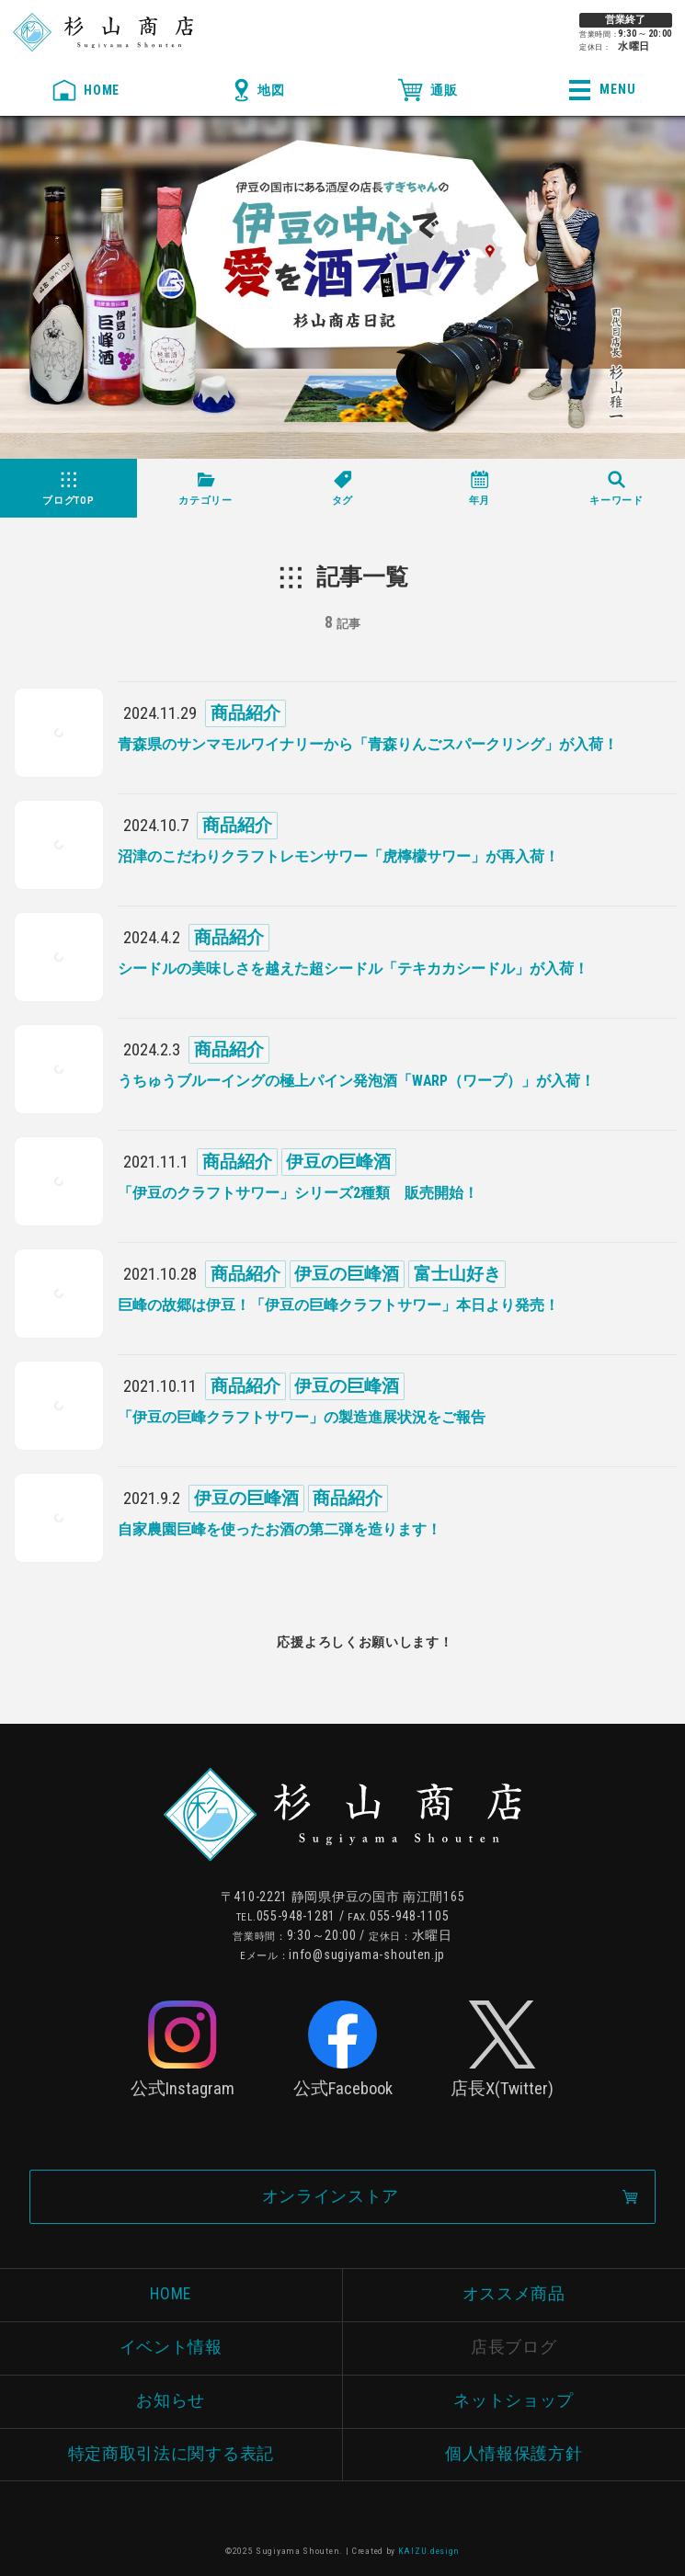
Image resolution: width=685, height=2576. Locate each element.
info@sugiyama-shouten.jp (367, 1954)
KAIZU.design (429, 2551)
